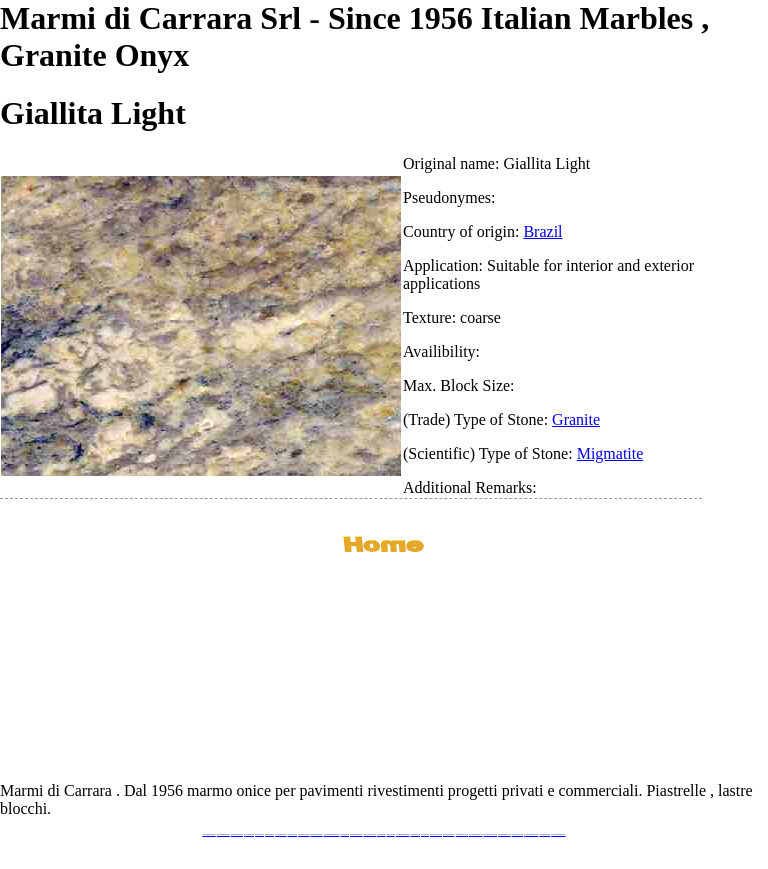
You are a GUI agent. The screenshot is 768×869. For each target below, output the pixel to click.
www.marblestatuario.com (531, 834)
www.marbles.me (415, 834)
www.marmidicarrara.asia (403, 834)
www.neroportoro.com (436, 834)
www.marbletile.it (293, 834)
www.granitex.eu (269, 834)
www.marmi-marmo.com (490, 834)
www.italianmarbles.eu (237, 834)
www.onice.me (391, 834)
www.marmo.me (381, 834)
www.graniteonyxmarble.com (332, 834)
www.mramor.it (345, 834)
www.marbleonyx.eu (303, 834)
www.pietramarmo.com (504, 834)
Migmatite (610, 453)
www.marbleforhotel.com (476, 834)
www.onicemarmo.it (544, 834)
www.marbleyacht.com (462, 834)
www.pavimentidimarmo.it (558, 834)
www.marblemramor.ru (356, 834)
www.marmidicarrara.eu (223, 834)
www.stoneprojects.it (280, 834)
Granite (576, 419)
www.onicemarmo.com (370, 834)
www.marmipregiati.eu (316, 834)
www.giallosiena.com (449, 834)
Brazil (542, 231)
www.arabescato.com (517, 834)
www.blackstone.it (249, 834)
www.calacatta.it (259, 834)
